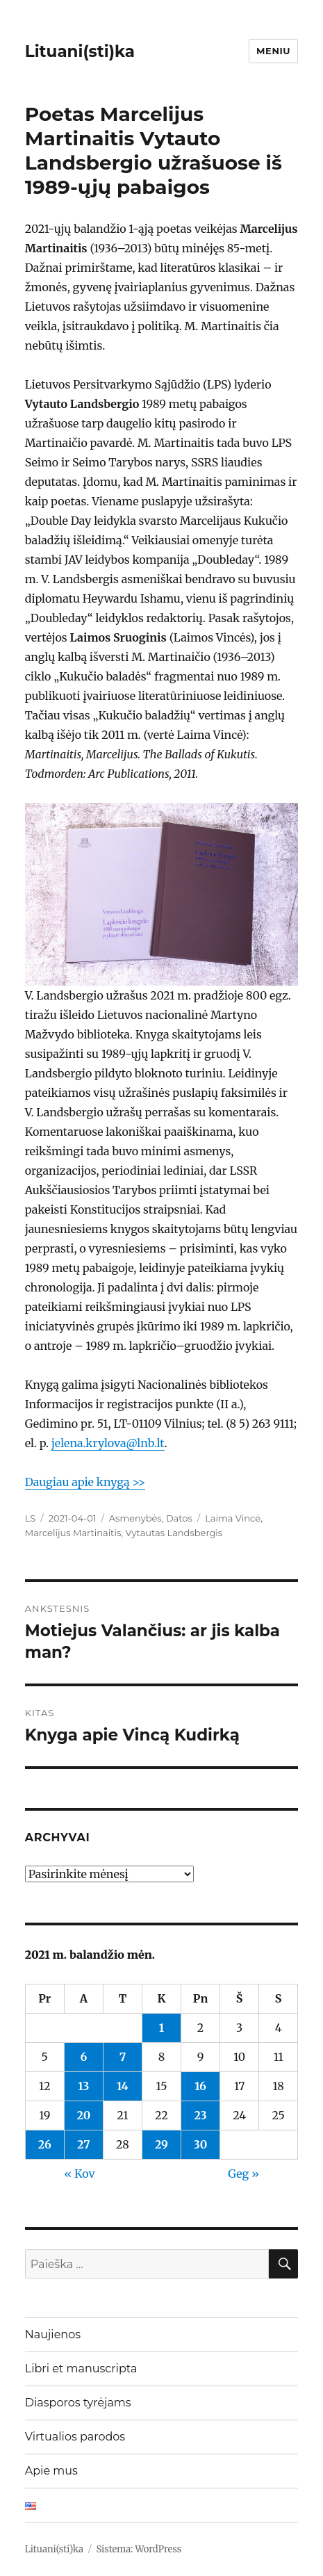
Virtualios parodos (75, 2436)
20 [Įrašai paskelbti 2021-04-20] (83, 2115)
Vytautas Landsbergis (173, 1532)
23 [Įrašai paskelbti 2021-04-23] (200, 2115)
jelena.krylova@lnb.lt (108, 1443)
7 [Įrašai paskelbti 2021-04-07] (122, 2057)
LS (30, 1518)
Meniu (273, 50)
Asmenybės (135, 1518)
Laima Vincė (232, 1518)
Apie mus (51, 2470)
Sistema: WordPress (139, 2549)
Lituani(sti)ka (80, 51)
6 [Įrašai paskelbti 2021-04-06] (83, 2057)
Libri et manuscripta (81, 2368)
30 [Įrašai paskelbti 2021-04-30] (201, 2144)
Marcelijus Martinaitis (73, 1532)
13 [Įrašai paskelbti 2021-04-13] (83, 2086)
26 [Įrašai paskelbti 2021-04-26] (44, 2144)
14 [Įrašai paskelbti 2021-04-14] (123, 2086)
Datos (179, 1518)
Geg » (243, 2173)
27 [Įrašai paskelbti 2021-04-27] (83, 2144)
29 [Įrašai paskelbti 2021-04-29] (161, 2144)
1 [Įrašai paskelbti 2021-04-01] (161, 2028)
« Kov (79, 2173)
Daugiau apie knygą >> (85, 1482)
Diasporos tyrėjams (78, 2402)
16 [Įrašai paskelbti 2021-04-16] (200, 2086)
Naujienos (53, 2334)
